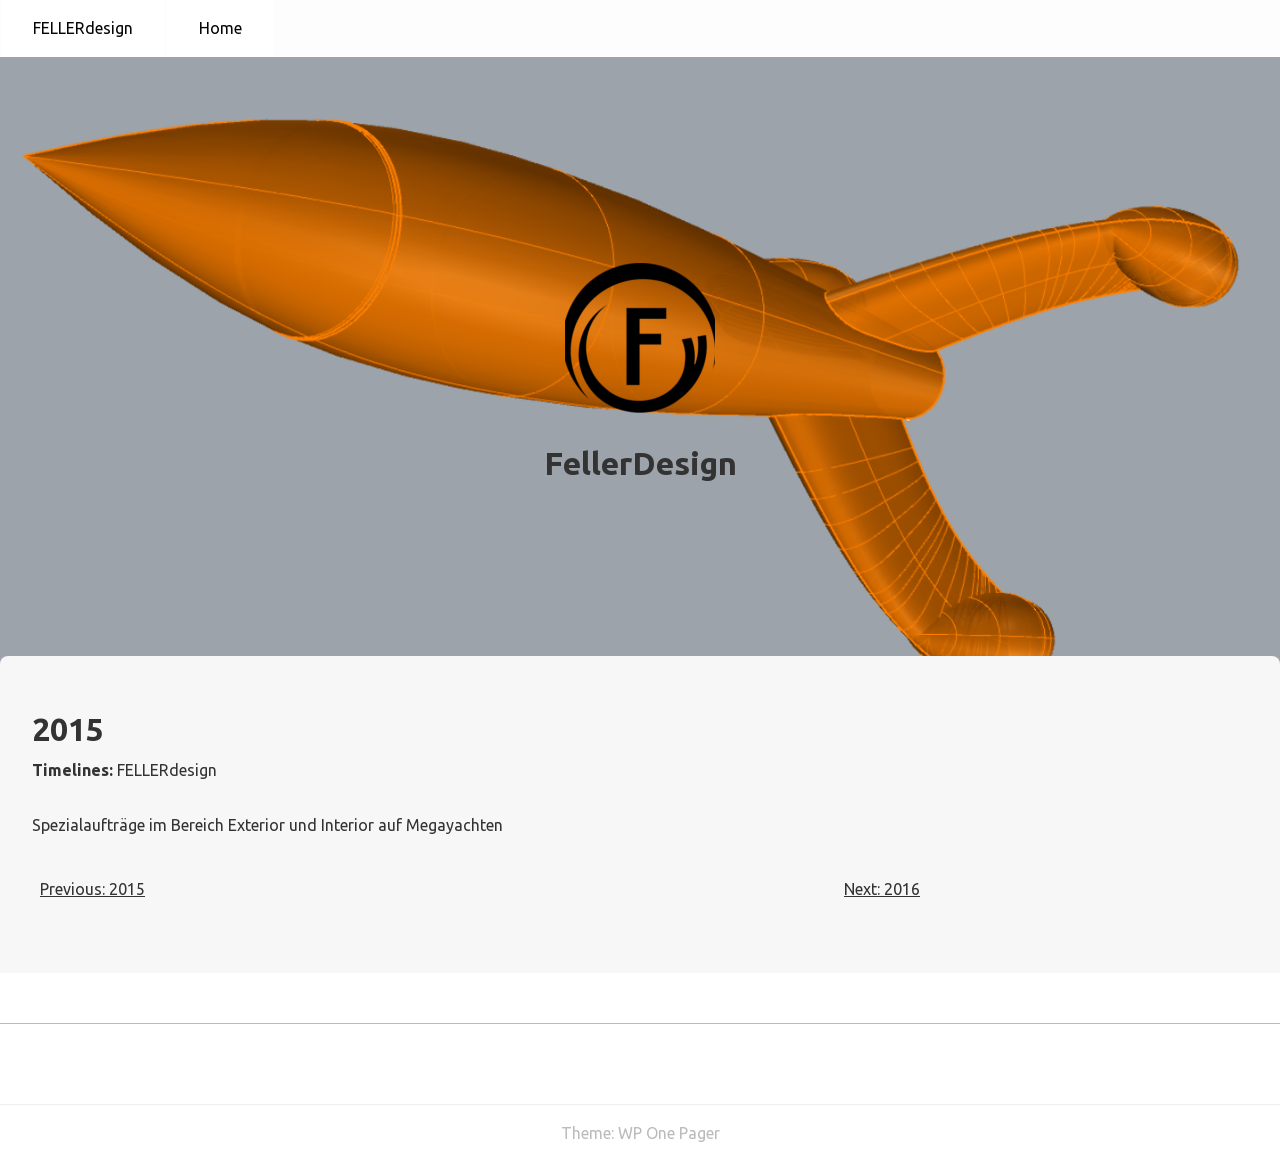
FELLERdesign (83, 28)
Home (220, 28)
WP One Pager (669, 1133)
